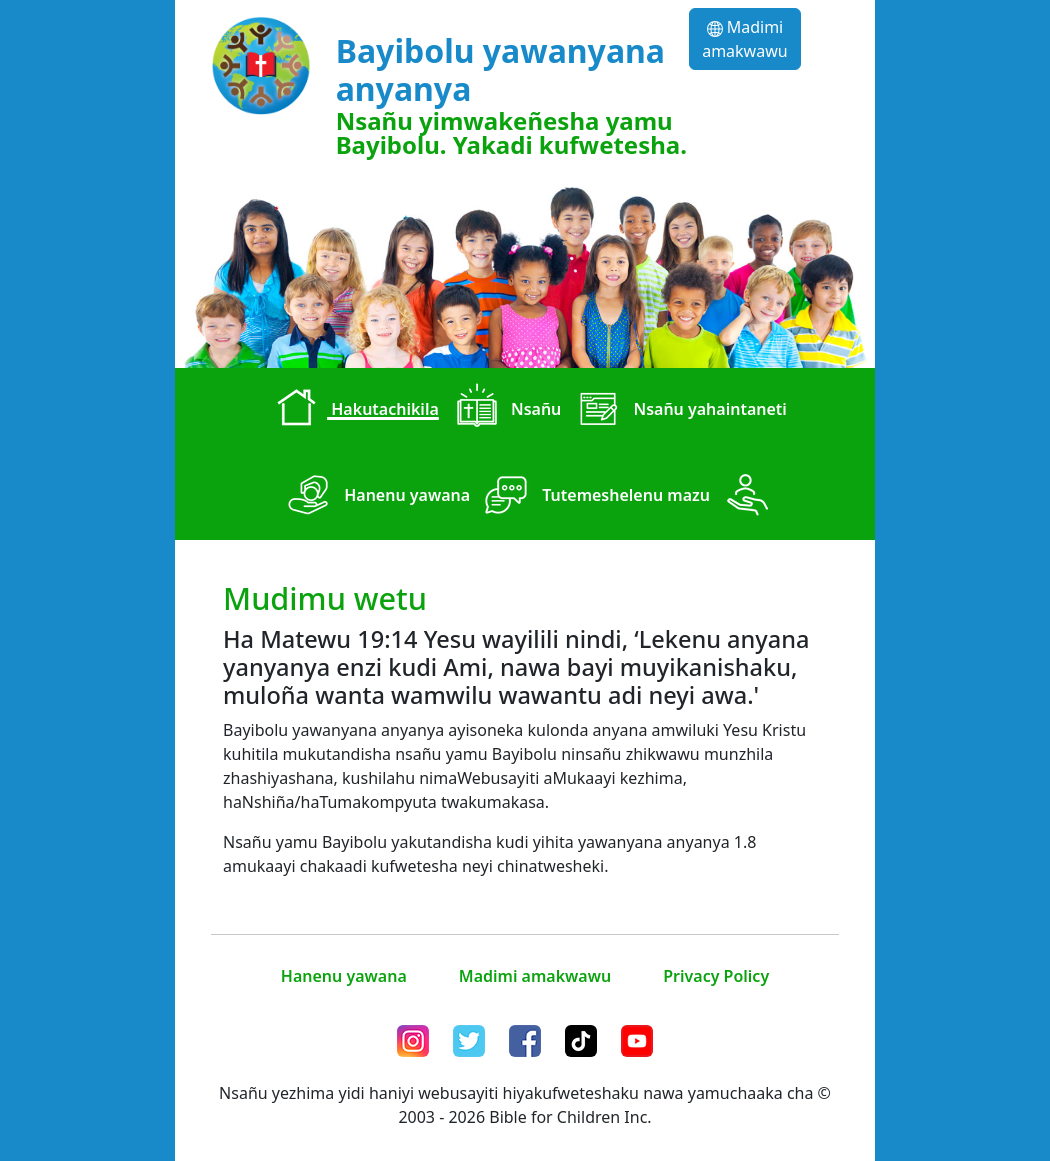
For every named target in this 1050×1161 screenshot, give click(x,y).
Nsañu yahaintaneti (678, 411)
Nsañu (504, 411)
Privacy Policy (716, 976)
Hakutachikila (353, 411)
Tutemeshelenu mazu (594, 497)
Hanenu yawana (375, 497)
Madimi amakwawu (744, 39)
